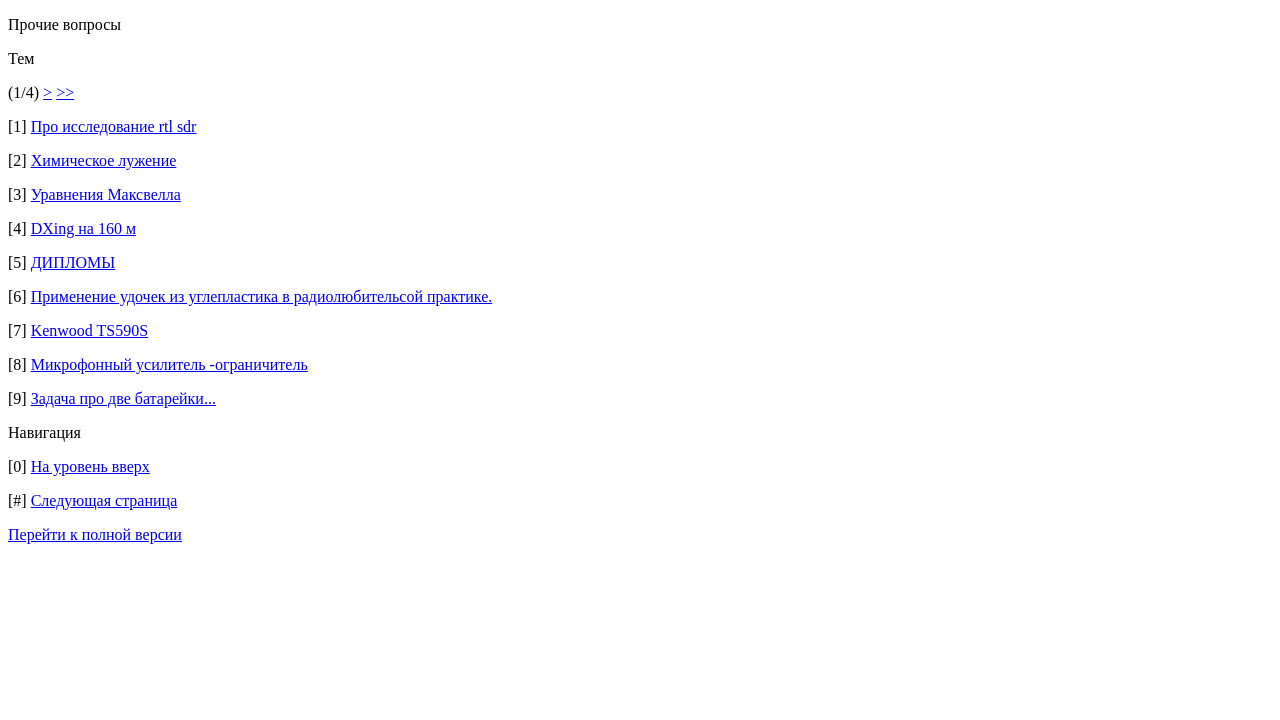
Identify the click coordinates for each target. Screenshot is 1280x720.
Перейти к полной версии (95, 534)
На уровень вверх (90, 466)
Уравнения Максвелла (106, 194)
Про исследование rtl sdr (114, 126)
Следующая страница (104, 500)
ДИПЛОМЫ (73, 262)
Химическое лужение (104, 160)
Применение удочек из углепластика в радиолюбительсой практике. (262, 296)
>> (65, 92)
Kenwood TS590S (90, 330)
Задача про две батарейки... (123, 398)
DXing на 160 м (83, 228)
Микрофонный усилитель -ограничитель (169, 364)
